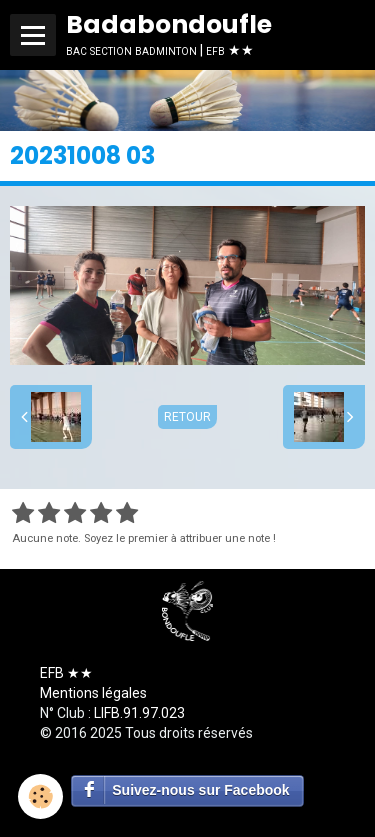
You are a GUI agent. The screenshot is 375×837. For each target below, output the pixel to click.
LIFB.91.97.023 (139, 713)
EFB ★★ (66, 673)
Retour (187, 417)
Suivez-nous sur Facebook (200, 790)
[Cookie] (40, 796)
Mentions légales (93, 693)
